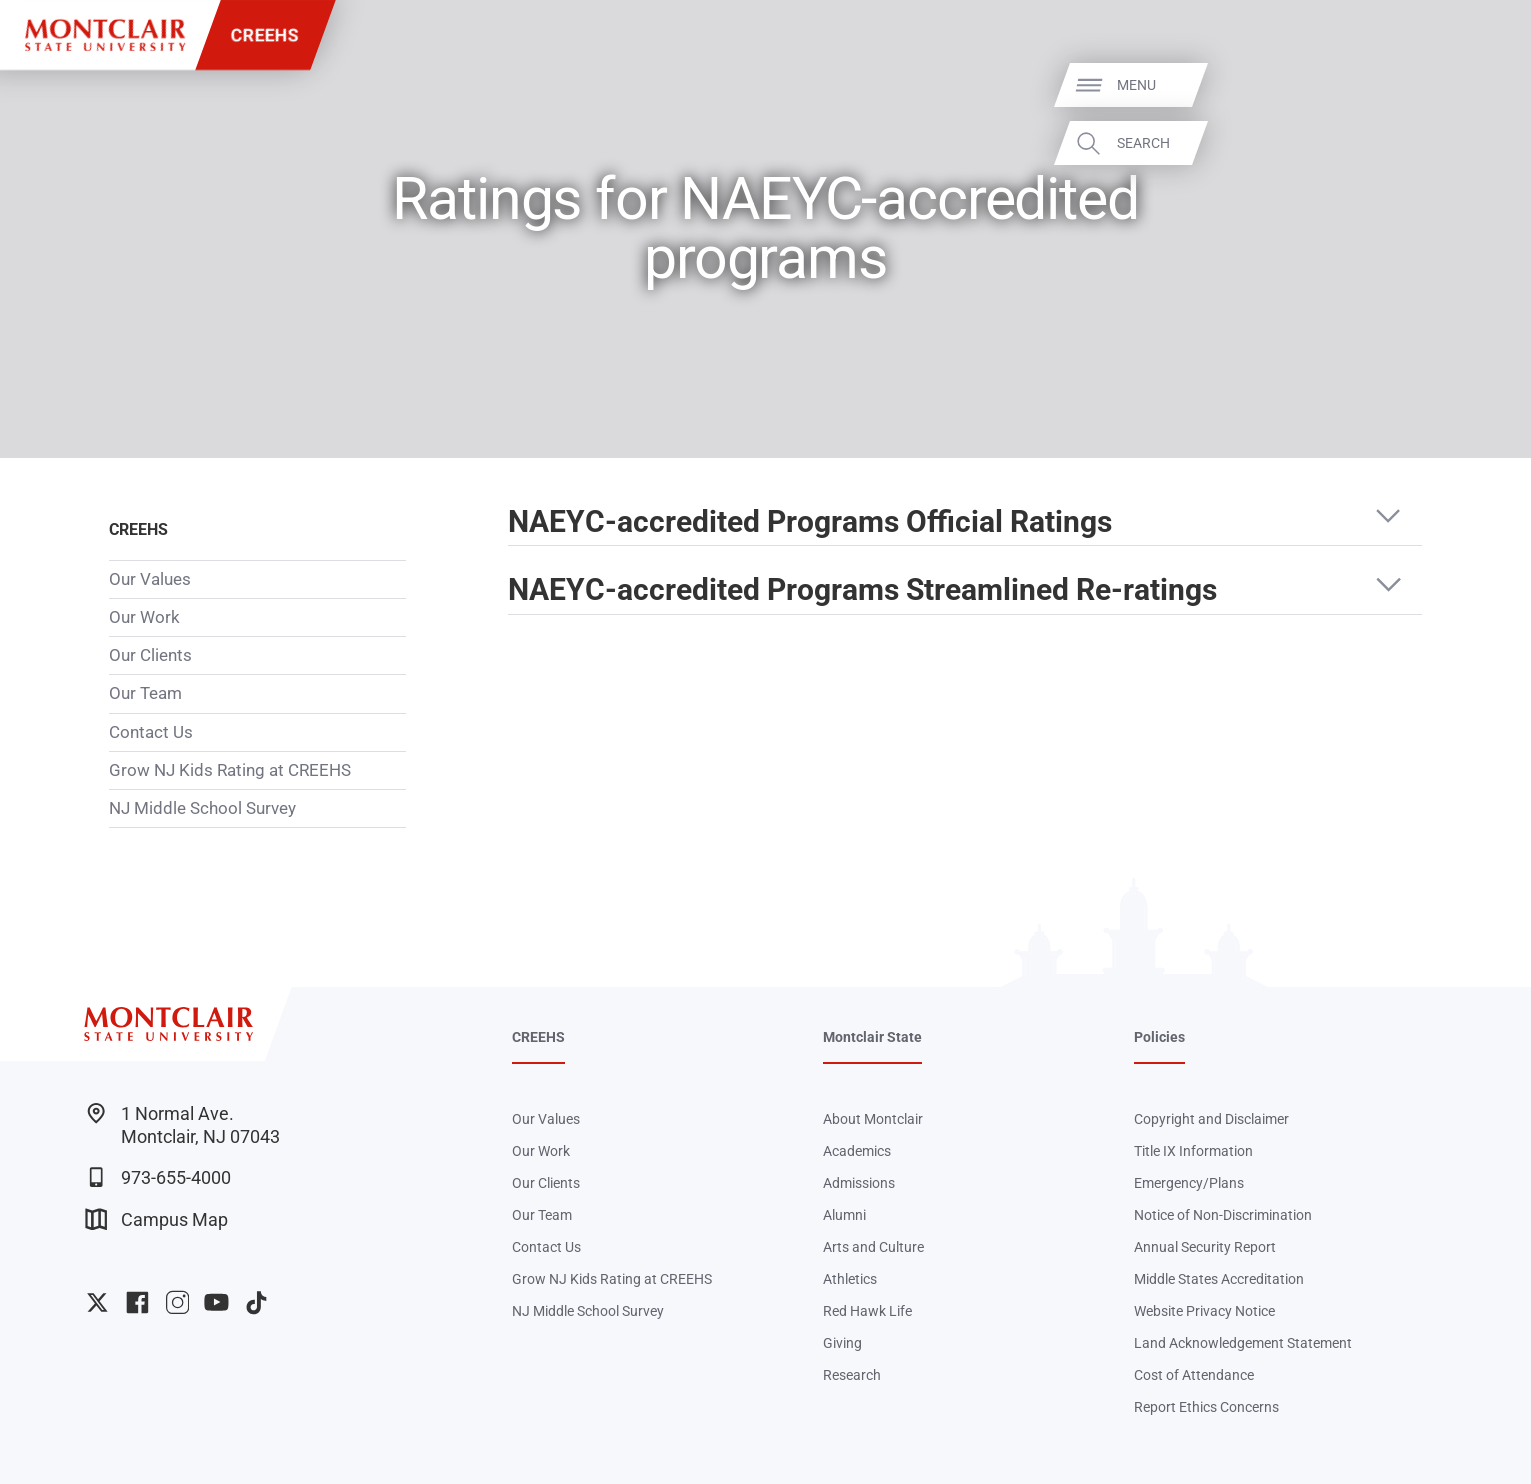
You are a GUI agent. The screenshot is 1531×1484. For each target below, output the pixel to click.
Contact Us (151, 732)
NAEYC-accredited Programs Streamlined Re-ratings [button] (862, 590)
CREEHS (265, 35)
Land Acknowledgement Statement (1243, 1343)
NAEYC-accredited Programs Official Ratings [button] (810, 522)
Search (1484, 143)
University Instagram (177, 1302)
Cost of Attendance (1194, 1375)
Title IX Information (1193, 1151)
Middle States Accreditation (1219, 1279)
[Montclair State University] (105, 35)
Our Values (150, 579)
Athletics (850, 1279)
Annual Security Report (1205, 1247)
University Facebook (137, 1302)
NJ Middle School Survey (202, 808)
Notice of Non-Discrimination (1223, 1215)
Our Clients (150, 655)
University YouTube (216, 1302)
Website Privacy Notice (1204, 1311)
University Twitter (97, 1302)
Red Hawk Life (867, 1311)
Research (852, 1375)
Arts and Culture (873, 1247)
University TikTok (256, 1302)
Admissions (859, 1183)
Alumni (844, 1215)
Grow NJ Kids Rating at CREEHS (230, 770)
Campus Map (156, 1219)
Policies (1159, 1037)
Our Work (144, 617)
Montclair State (872, 1037)
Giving (842, 1343)
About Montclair (873, 1119)
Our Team (145, 693)
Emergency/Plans (1189, 1183)
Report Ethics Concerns (1206, 1407)
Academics (857, 1151)
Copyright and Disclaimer (1211, 1119)
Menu (1477, 85)
